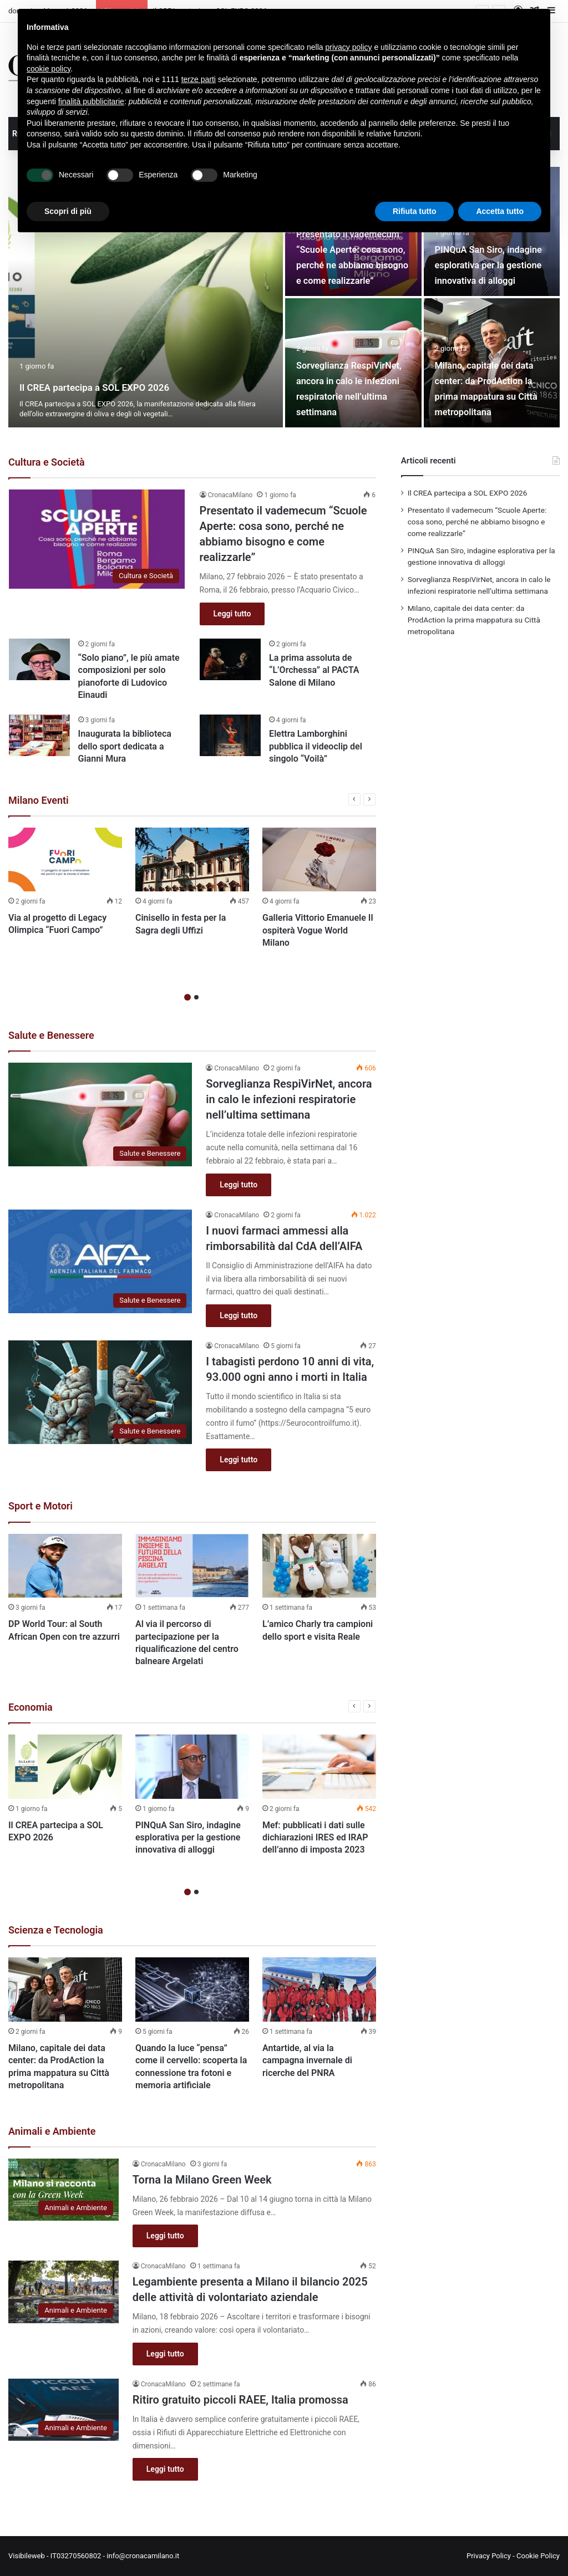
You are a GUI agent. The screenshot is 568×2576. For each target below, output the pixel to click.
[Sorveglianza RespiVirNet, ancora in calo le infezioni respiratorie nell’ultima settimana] (100, 1114)
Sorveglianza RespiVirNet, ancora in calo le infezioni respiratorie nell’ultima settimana (352, 380)
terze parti (198, 79)
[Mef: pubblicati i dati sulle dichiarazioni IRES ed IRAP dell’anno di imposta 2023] (319, 1767)
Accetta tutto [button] (500, 211)
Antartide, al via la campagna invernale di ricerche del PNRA (307, 2060)
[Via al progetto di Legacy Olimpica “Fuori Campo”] (65, 859)
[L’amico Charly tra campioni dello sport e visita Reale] (319, 1566)
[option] (284, 297)
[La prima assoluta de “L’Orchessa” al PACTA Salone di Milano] (230, 659)
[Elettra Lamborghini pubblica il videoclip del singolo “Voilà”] (230, 735)
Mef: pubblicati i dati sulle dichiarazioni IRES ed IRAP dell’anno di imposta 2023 (315, 1837)
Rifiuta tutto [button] (415, 211)
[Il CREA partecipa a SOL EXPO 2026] (145, 297)
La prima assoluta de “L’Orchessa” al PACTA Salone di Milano (314, 670)
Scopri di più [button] (68, 211)
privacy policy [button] (349, 47)
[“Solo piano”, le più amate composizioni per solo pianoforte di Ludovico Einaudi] (39, 659)
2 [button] (196, 997)
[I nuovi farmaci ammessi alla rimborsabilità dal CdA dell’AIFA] (100, 1261)
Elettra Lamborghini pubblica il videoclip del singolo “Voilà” (315, 746)
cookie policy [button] (48, 68)
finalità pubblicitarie (91, 101)
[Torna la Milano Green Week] (63, 2190)
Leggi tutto (232, 613)
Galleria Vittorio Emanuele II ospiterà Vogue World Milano (317, 930)
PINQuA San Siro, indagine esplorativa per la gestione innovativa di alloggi (188, 1837)
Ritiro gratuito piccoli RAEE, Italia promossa (240, 2399)
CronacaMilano (230, 495)
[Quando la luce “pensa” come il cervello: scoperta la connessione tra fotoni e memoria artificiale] (192, 1989)
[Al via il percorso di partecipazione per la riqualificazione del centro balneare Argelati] (192, 1566)
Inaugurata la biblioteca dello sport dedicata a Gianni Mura (124, 746)
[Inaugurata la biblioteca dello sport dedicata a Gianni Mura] (39, 735)
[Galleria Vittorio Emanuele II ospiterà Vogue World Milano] (319, 860)
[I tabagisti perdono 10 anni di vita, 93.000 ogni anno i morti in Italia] (100, 1392)
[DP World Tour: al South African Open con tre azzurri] (65, 1566)
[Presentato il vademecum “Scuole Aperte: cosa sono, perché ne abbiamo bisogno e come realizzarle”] (97, 539)
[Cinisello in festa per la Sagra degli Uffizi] (192, 860)
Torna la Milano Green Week (202, 2179)
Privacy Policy (488, 2556)
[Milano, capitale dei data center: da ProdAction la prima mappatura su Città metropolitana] (65, 1989)
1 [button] (187, 997)
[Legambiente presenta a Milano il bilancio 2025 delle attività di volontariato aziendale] (63, 2292)
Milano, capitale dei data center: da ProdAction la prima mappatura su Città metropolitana (484, 380)
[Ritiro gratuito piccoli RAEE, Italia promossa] (63, 2410)
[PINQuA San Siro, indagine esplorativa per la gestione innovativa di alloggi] (192, 1767)
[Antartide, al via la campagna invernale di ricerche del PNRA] (319, 1989)
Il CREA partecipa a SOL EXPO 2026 (143, 385)
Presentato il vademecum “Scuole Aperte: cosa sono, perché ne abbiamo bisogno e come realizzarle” (477, 522)
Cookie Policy (538, 2556)
